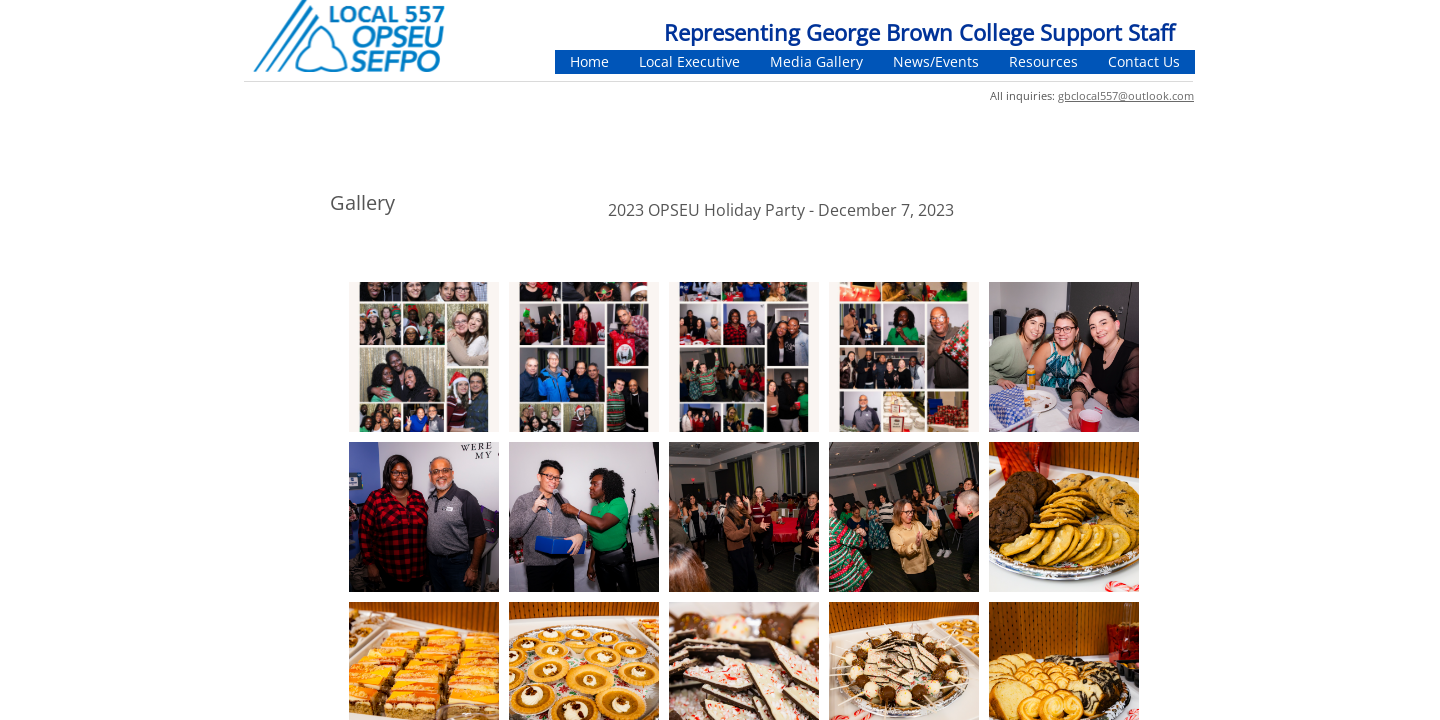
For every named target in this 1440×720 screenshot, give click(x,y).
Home (589, 61)
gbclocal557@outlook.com (1126, 95)
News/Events (936, 61)
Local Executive (689, 61)
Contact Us (1144, 61)
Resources (1043, 61)
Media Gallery (816, 61)
